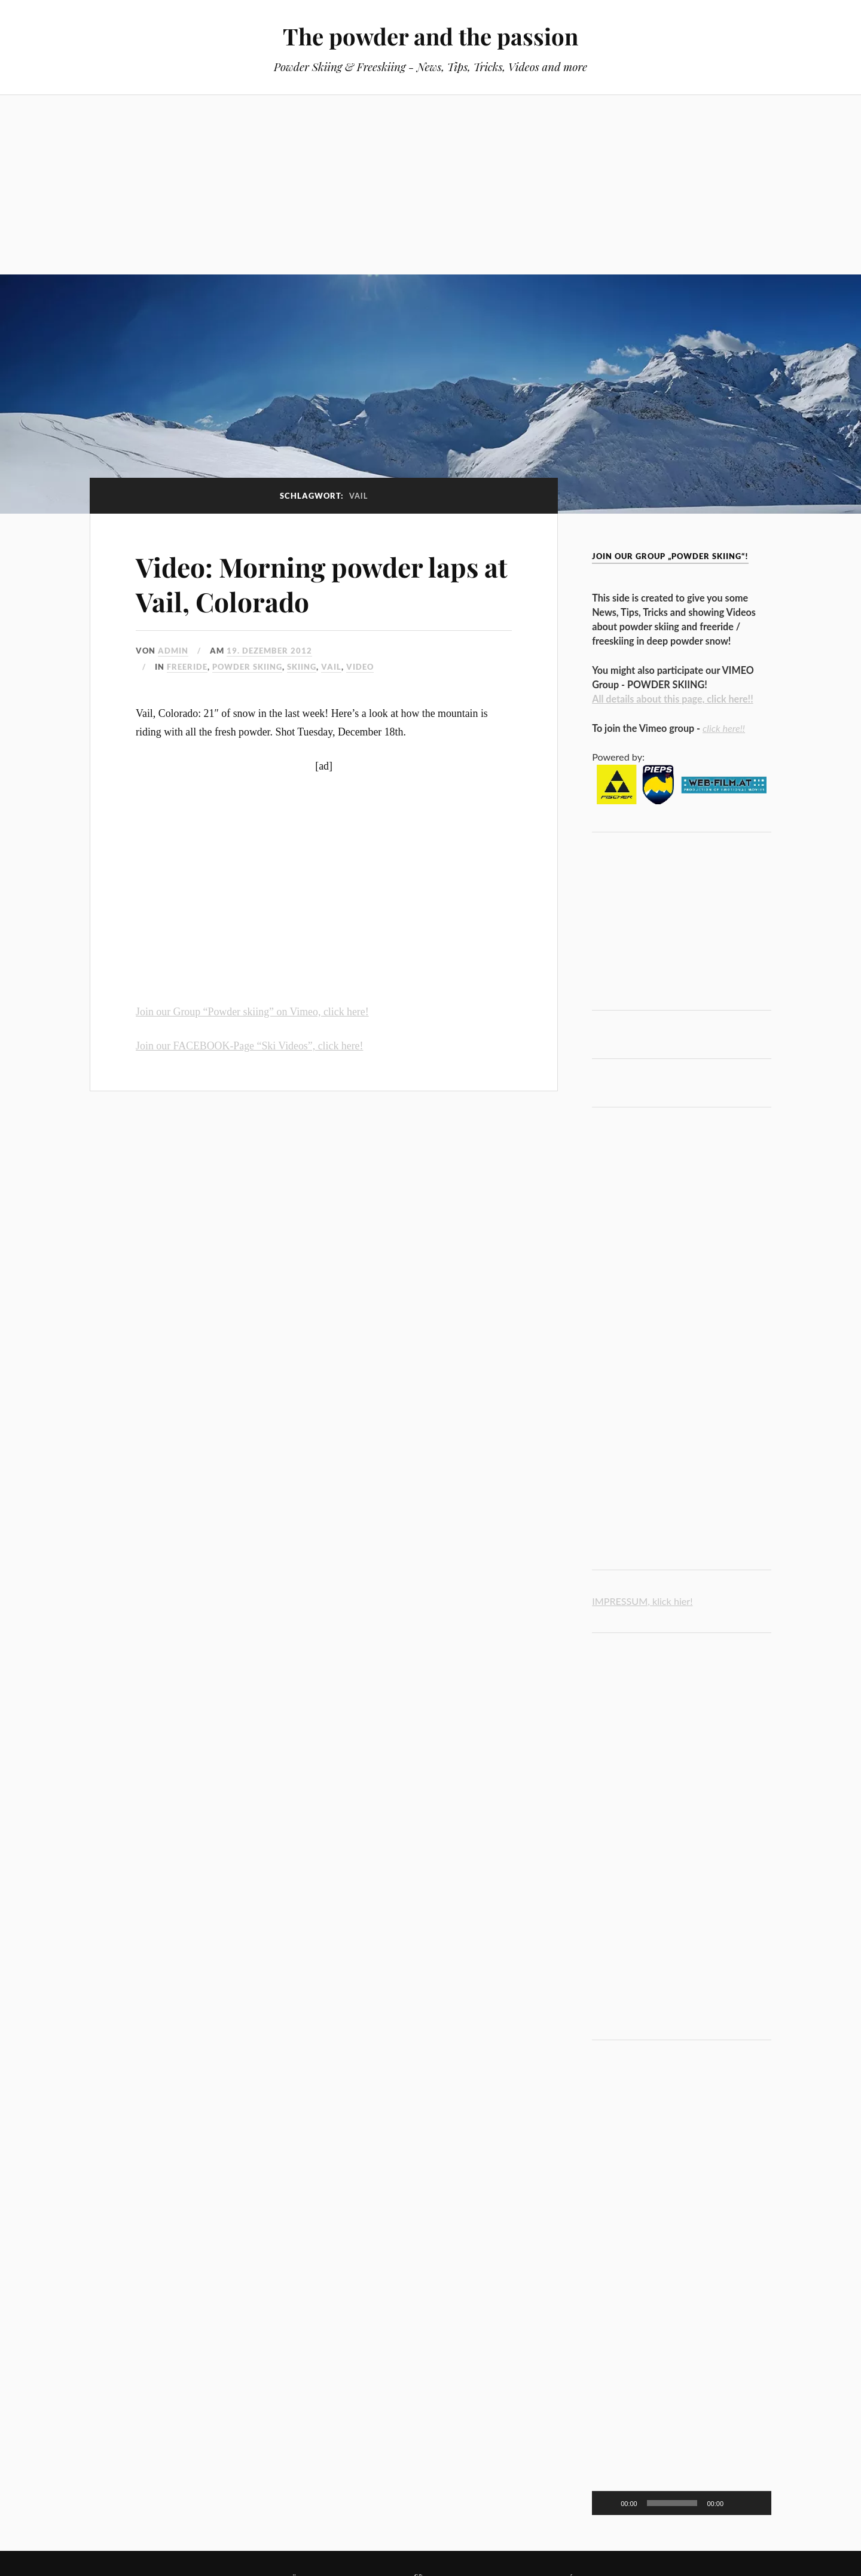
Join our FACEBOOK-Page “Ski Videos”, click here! (249, 1046)
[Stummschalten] (737, 2503)
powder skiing (247, 667)
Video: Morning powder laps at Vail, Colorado (322, 583)
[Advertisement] (430, 184)
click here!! (724, 728)
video (360, 667)
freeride (187, 667)
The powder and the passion (430, 36)
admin (173, 650)
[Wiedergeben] (607, 2503)
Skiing (301, 667)
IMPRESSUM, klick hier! (642, 1601)
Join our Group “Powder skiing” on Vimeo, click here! (252, 1012)
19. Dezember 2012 (269, 650)
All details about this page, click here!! (672, 698)
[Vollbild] (756, 2503)
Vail (331, 667)
